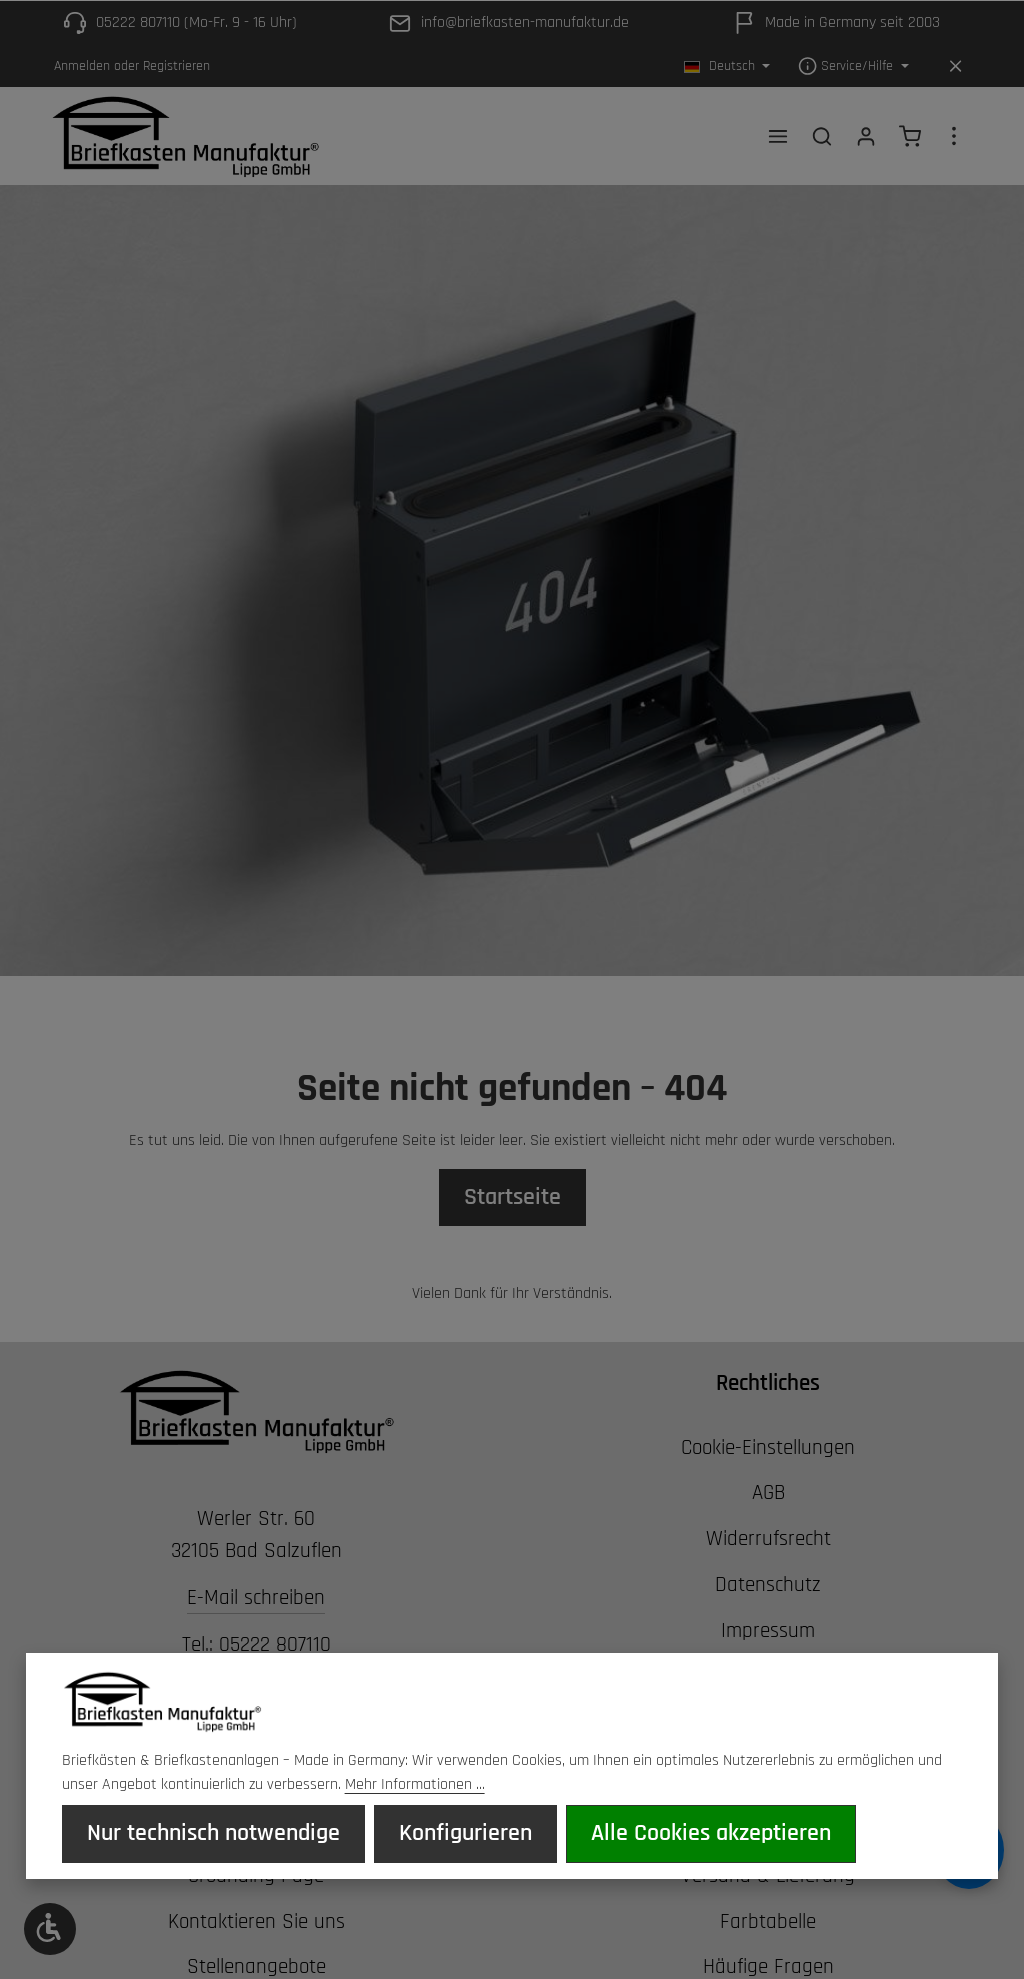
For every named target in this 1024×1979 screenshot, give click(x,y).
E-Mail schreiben (256, 1600)
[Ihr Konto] (866, 137)
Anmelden (82, 66)
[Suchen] (822, 137)
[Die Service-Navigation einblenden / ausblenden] (853, 66)
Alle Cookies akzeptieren (687, 1834)
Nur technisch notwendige (208, 1834)
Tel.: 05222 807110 (256, 1648)
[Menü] (778, 137)
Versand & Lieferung (768, 1878)
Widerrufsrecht (768, 1541)
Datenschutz (768, 1587)
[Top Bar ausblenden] (955, 66)
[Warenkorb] (910, 137)
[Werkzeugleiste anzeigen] (50, 1929)
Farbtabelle (768, 1924)
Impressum (768, 1633)
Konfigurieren (451, 1834)
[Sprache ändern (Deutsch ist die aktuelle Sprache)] (727, 66)
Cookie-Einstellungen (768, 1450)
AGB (768, 1496)
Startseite (512, 1200)
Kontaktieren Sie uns (256, 1924)
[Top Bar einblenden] (954, 137)
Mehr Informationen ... (415, 1785)
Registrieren (176, 66)
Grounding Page (256, 1878)
